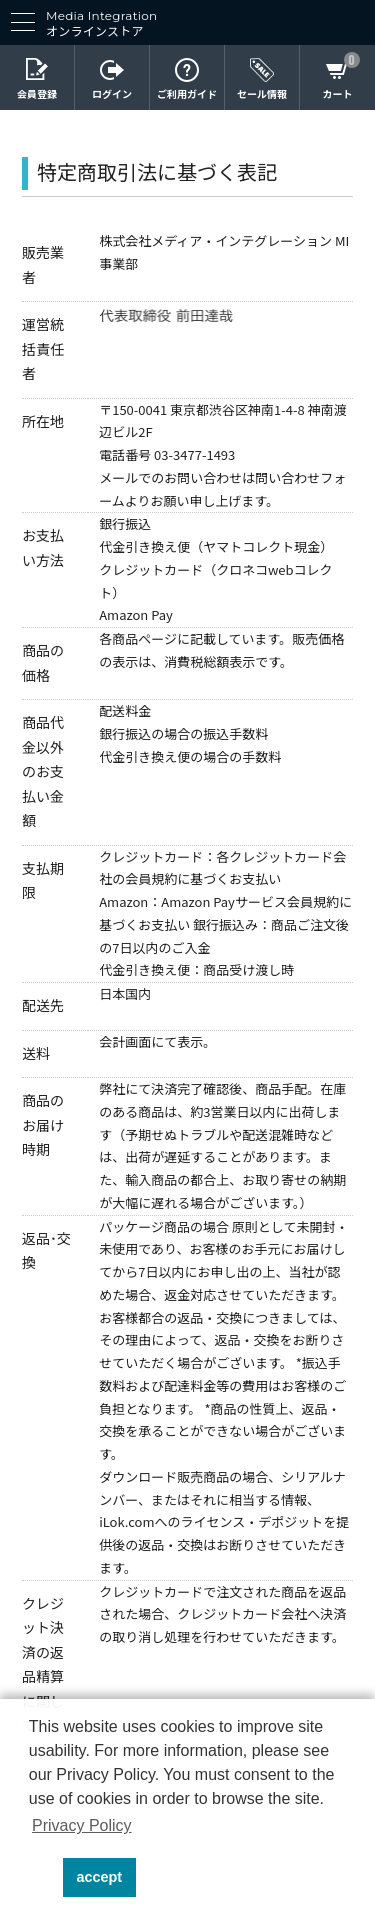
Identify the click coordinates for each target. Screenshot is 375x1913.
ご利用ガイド (187, 95)
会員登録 (37, 95)
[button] (42, 1878)
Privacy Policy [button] (82, 1825)
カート (338, 95)
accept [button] (100, 1877)
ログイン (112, 95)
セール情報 (262, 95)
